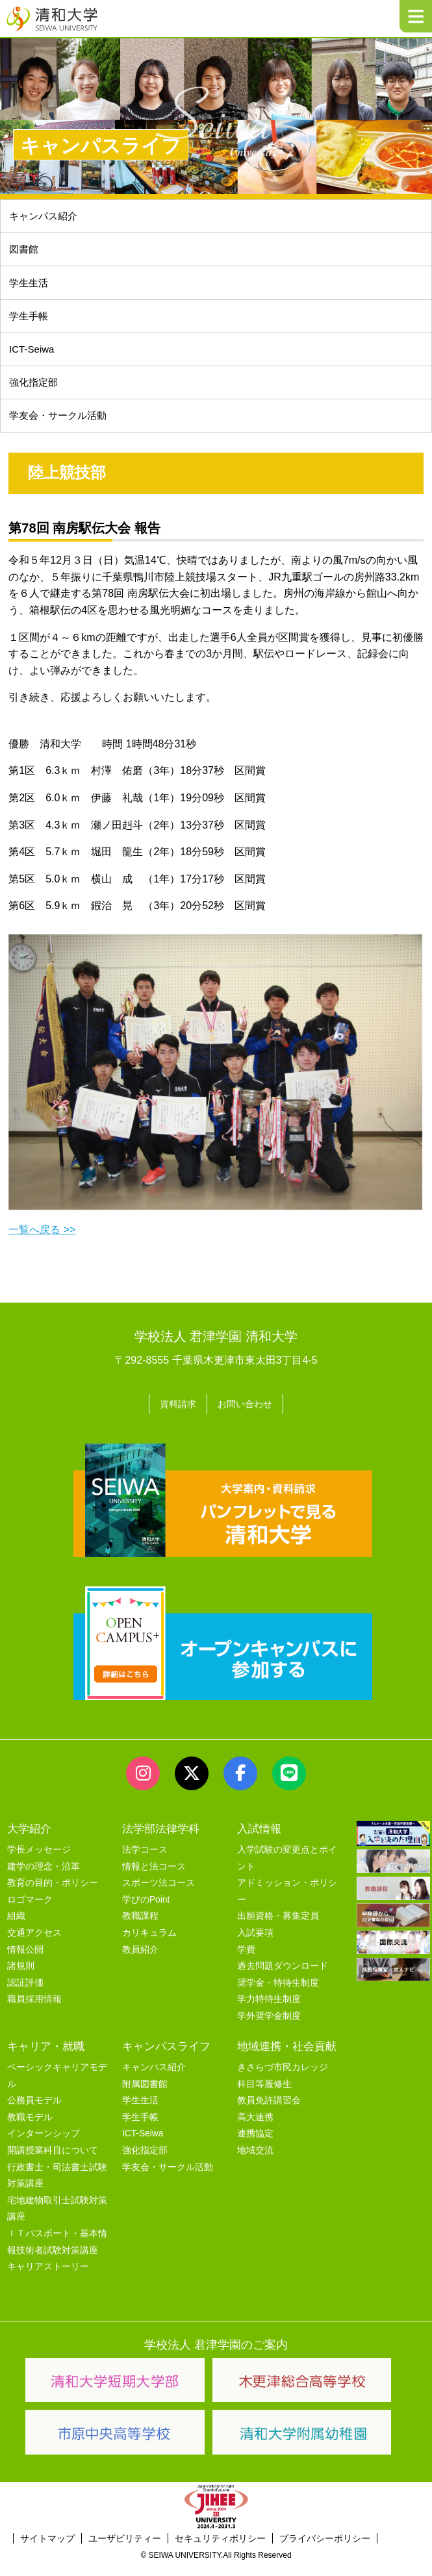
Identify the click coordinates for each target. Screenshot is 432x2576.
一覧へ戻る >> (41, 1244)
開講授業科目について (52, 2163)
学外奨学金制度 (269, 2028)
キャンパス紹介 (46, 217)
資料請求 (174, 1417)
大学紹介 (29, 1841)
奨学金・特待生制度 (278, 1995)
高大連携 (255, 2129)
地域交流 (255, 2163)
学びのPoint (146, 1912)
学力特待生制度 (269, 2011)
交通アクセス (34, 1945)
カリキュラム (149, 1945)
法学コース (145, 1862)
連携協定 (255, 2146)
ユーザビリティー (124, 2550)
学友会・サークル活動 (167, 2179)
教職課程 (140, 1928)
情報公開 (25, 1961)
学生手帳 (30, 323)
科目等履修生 (264, 2096)
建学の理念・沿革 (43, 1878)
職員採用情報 (34, 2011)
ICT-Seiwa (34, 358)
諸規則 (20, 1978)
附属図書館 (145, 2096)
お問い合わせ (247, 1417)
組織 (16, 1928)
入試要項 (255, 1945)
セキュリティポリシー (220, 2550)
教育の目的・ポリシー (52, 1895)
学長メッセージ (39, 1862)
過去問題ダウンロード (282, 1978)
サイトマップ (47, 2550)
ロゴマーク (30, 1912)
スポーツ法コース (158, 1895)
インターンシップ (43, 2146)
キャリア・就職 (45, 2058)
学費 (246, 1961)
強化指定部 (36, 394)
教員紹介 (140, 1961)
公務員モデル (34, 2113)
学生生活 (30, 288)
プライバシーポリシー (324, 2550)
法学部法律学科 (160, 1841)
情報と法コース (154, 1878)
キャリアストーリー (48, 2279)
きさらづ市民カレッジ (282, 2079)
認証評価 (25, 1995)
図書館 (25, 252)
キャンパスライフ (166, 2058)
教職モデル (30, 2129)
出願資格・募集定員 (278, 1928)
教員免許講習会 (269, 2113)
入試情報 (259, 1841)
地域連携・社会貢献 (287, 2058)
